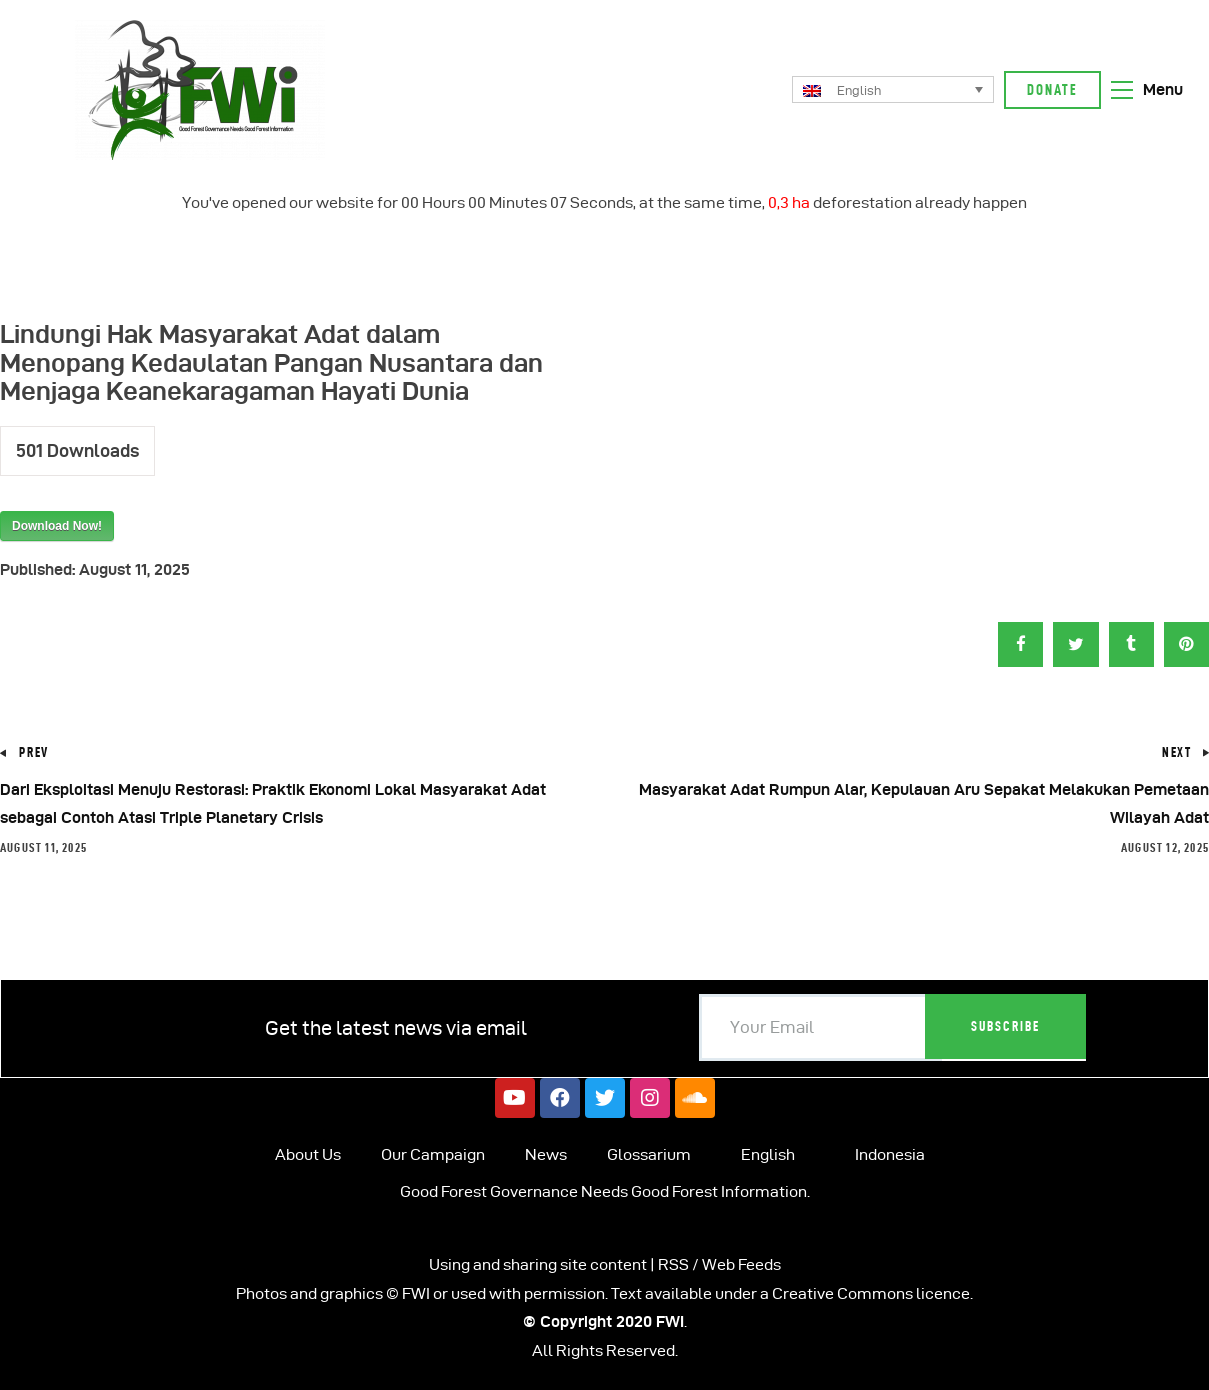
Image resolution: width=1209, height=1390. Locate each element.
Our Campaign (433, 1154)
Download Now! (57, 526)
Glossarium (649, 1154)
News (546, 1154)
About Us (308, 1154)
